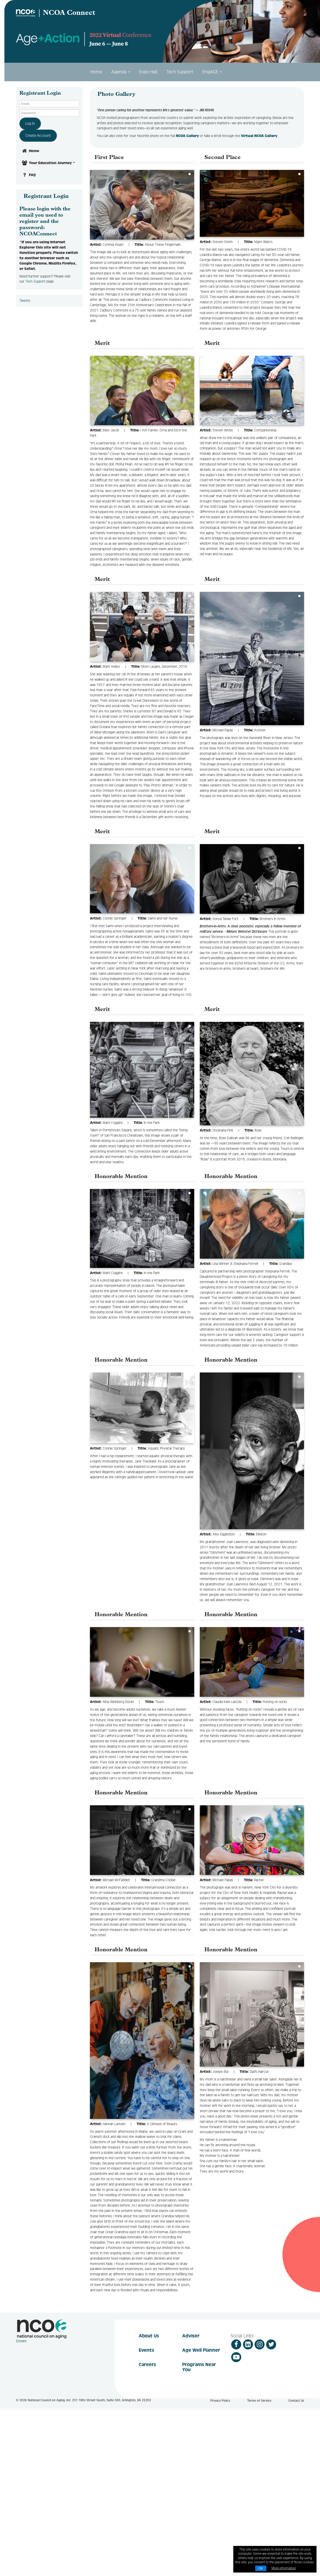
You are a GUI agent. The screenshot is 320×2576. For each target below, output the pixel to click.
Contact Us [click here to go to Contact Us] (296, 2401)
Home (96, 72)
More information (283, 2568)
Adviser (191, 2336)
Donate (21, 2341)
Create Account (38, 135)
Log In (30, 123)
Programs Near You (199, 2367)
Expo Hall (148, 72)
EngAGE (212, 72)
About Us (149, 2336)
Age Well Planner (201, 2350)
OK (260, 2568)
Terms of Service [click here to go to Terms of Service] (259, 2401)
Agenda (120, 72)
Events (146, 2350)
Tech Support (179, 72)
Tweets (24, 301)
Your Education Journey (48, 163)
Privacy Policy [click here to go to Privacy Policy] (220, 2401)
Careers (147, 2364)
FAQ (29, 175)
